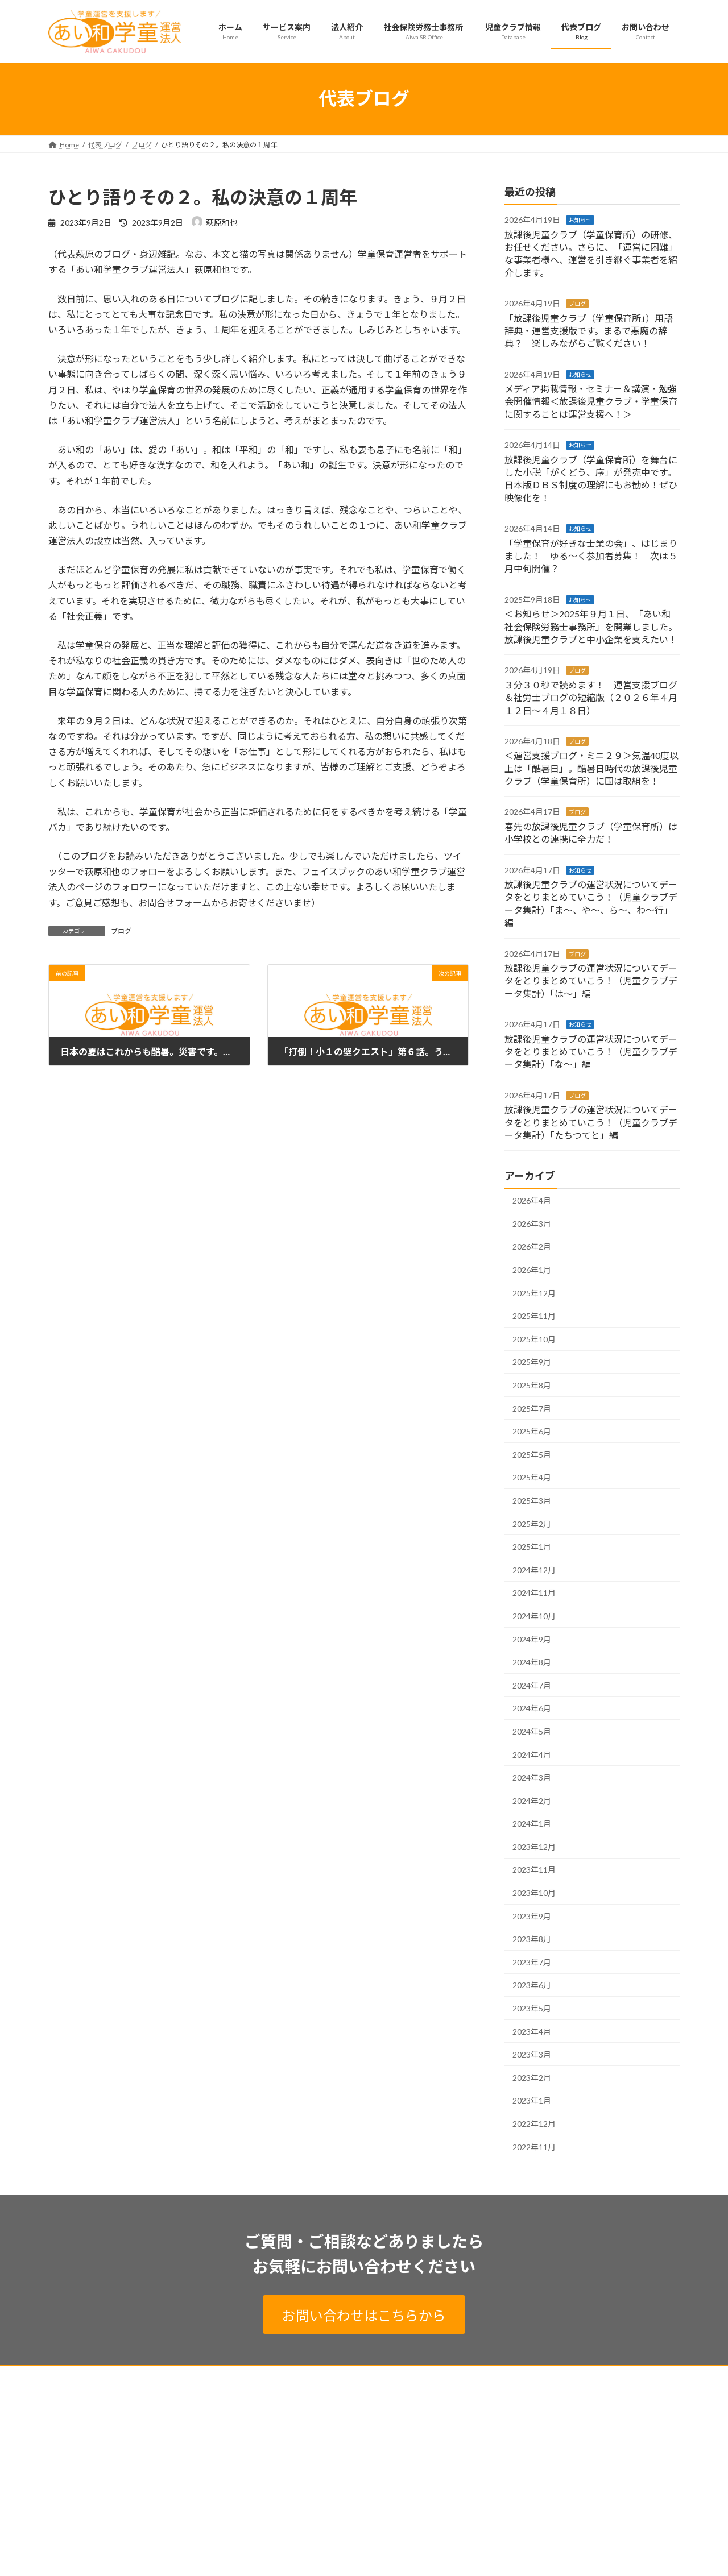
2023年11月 (534, 1869)
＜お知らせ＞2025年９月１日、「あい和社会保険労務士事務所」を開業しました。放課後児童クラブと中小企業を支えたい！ (590, 626)
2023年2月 (531, 2078)
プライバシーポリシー (136, 2375)
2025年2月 (531, 1523)
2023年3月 (531, 2054)
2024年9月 (531, 1639)
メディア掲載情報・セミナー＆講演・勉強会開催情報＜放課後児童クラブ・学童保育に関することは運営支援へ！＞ (590, 401)
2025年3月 (531, 1500)
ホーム (69, 2375)
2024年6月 (531, 1708)
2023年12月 (534, 1847)
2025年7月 (531, 1408)
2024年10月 (534, 1616)
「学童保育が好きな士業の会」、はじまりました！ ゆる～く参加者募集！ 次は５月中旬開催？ (590, 555)
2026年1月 (531, 1270)
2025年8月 (531, 1385)
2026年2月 (531, 1246)
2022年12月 (534, 2124)
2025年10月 (534, 1339)
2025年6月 (531, 1431)
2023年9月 (531, 1916)
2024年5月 (531, 1731)
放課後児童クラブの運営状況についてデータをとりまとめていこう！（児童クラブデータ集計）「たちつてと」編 (590, 1122)
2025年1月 (531, 1547)
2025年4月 (531, 1477)
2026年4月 (531, 1200)
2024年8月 (531, 1662)
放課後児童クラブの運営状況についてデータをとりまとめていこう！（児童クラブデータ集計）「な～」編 (590, 1051)
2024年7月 (531, 1685)
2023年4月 (531, 2031)
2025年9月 (531, 1362)
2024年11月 (534, 1593)
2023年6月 (531, 1985)
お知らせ (580, 220)
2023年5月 (531, 2008)
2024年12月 (534, 1570)
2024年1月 (531, 1823)
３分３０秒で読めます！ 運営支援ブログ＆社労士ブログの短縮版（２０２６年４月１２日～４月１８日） (590, 697)
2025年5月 (531, 1454)
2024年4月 (531, 1754)
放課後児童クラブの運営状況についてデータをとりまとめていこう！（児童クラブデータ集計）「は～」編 (590, 981)
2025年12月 (534, 1293)
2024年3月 (531, 1777)
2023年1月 (531, 2100)
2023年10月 (534, 1893)
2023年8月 (531, 1939)
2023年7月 (531, 1962)
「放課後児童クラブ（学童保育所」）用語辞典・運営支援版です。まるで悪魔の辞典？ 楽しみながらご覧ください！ (588, 330)
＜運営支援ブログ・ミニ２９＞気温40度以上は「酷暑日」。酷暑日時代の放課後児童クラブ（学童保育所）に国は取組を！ (591, 768)
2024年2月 (531, 1801)
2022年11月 (534, 2146)
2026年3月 (531, 1224)
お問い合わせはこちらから (364, 2315)
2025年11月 (534, 1316)
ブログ (121, 931)
